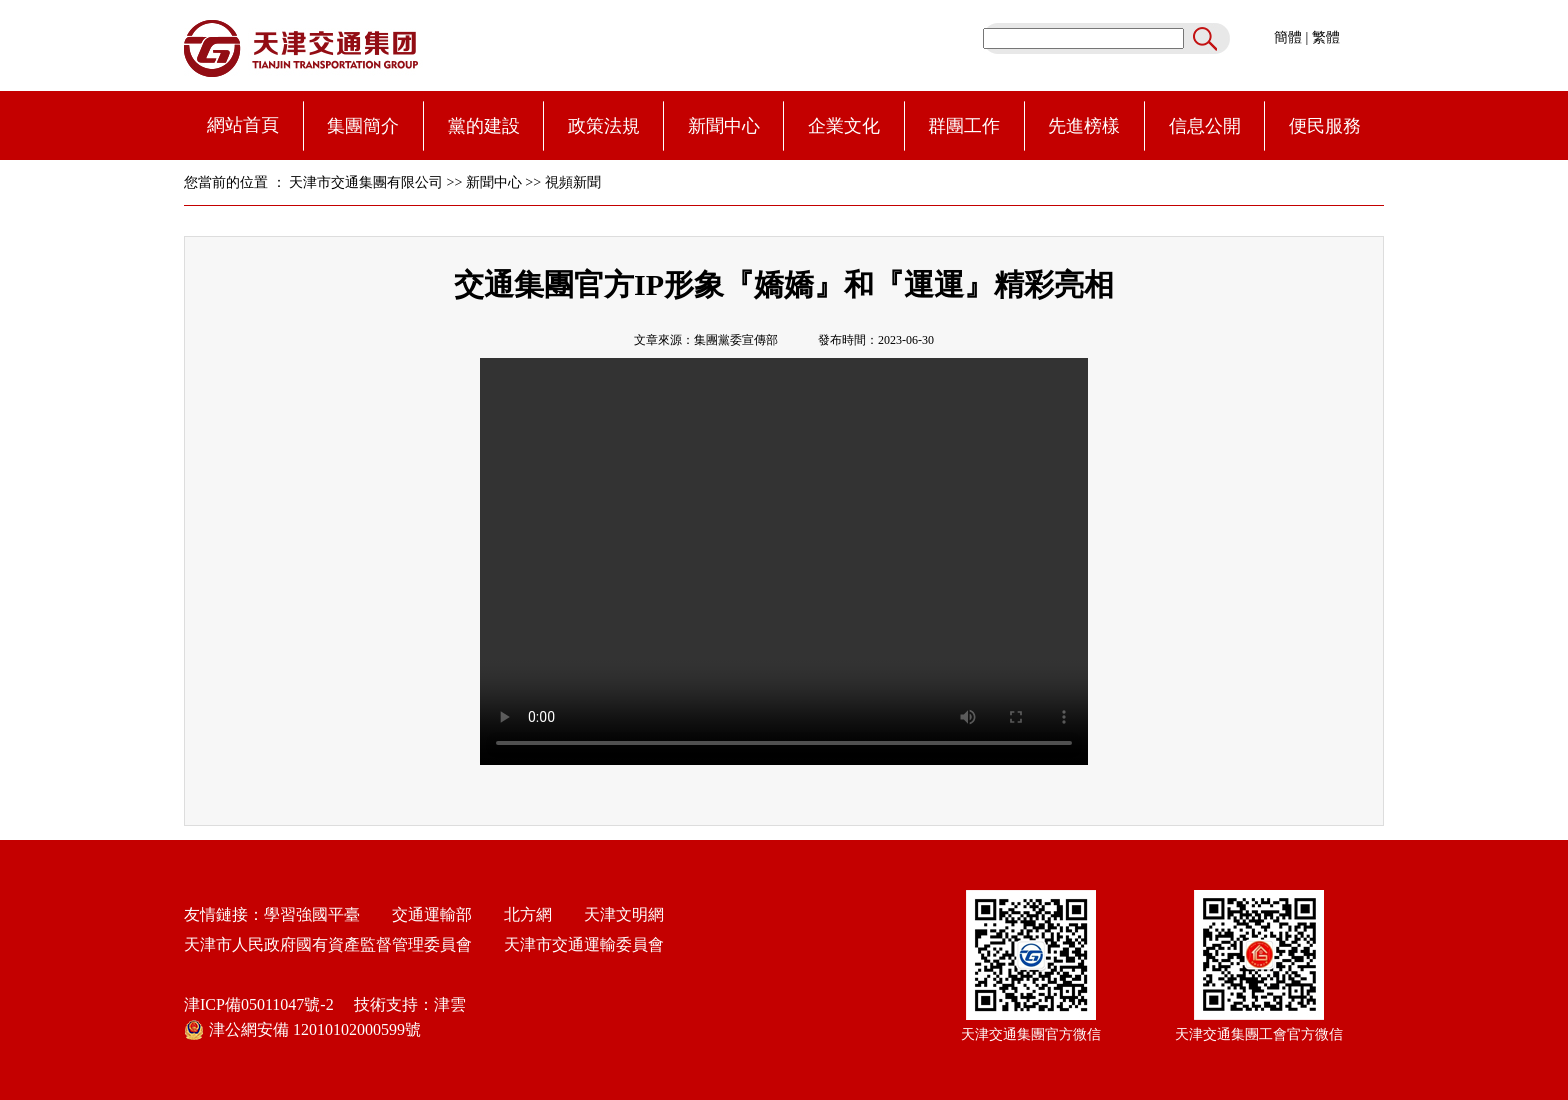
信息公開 (1205, 126)
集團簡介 (363, 126)
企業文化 (844, 126)
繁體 (1326, 37)
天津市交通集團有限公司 (366, 182)
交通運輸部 (432, 914)
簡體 (1288, 37)
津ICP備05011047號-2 (259, 1004)
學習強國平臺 (312, 914)
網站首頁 (243, 125)
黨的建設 (484, 126)
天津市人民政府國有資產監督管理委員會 (328, 944)
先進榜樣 (1084, 126)
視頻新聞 (573, 182)
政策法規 (604, 126)
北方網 (520, 914)
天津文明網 (618, 914)
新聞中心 (724, 126)
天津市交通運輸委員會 (584, 944)
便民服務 (1325, 126)
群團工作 (964, 126)
